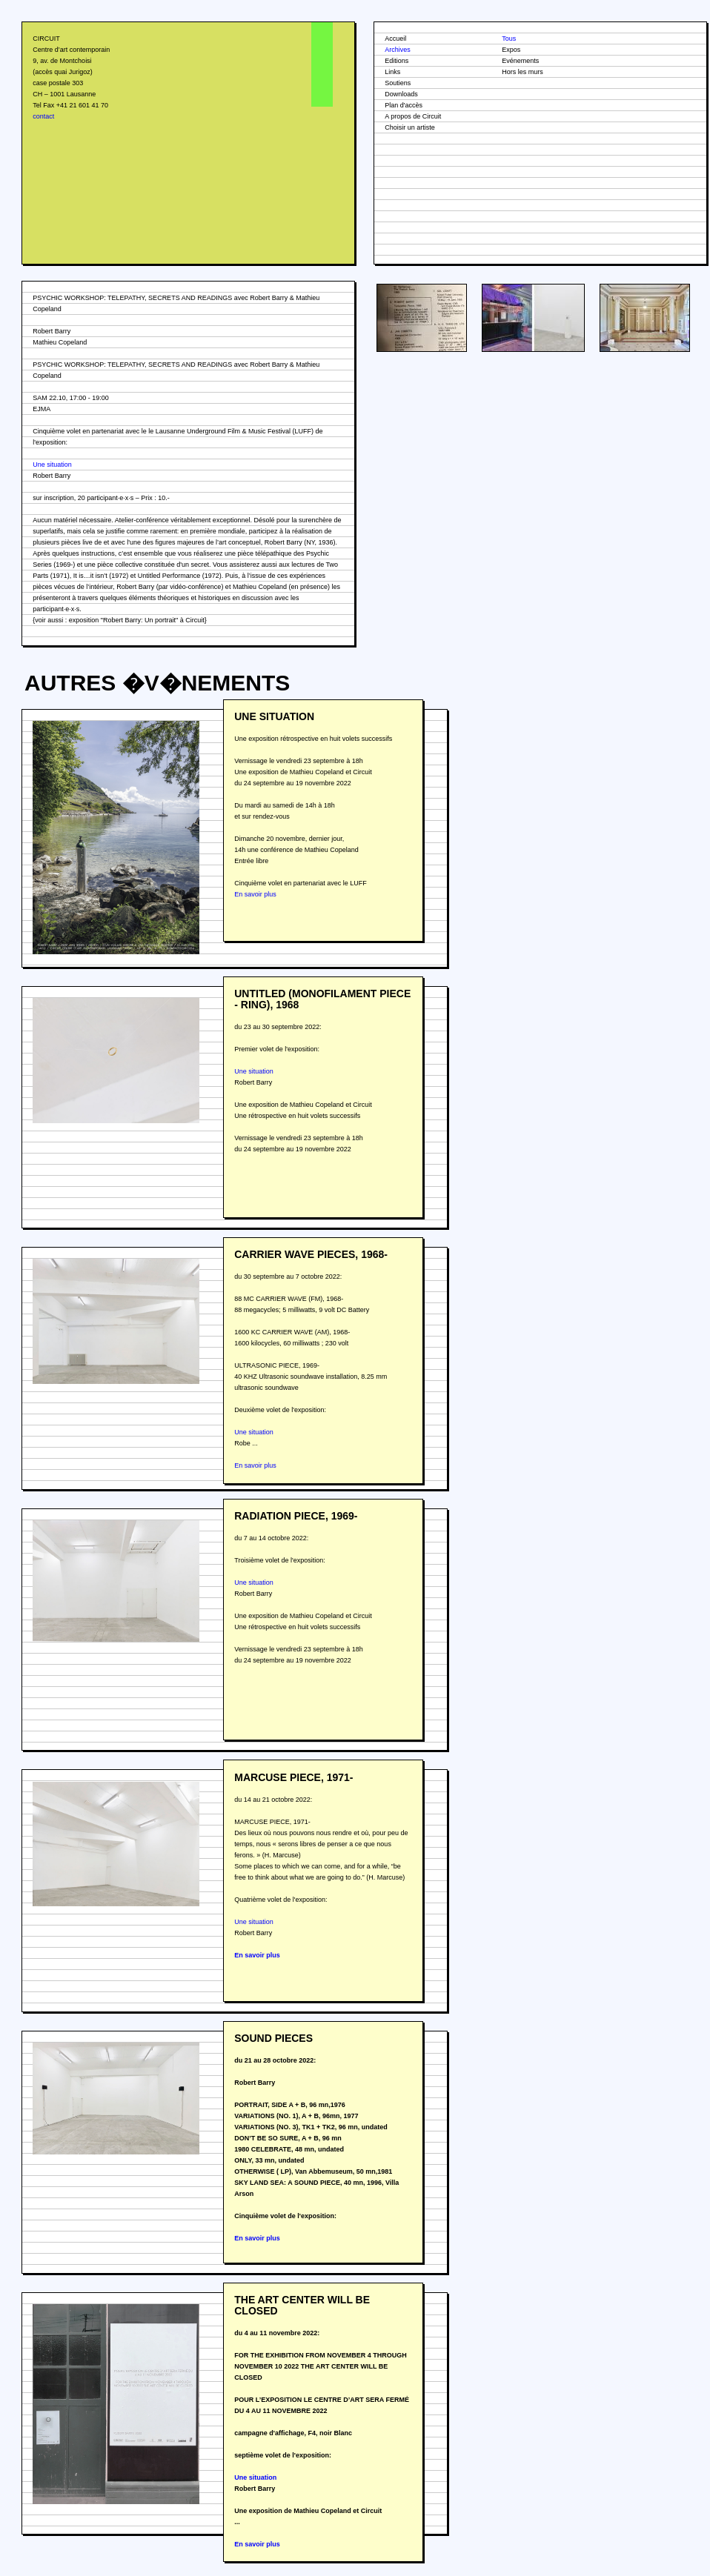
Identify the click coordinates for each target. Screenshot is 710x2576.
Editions (396, 60)
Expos (511, 49)
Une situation (52, 464)
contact (43, 116)
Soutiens (398, 83)
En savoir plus (255, 894)
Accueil (395, 38)
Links (392, 72)
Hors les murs (522, 72)
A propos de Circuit (413, 116)
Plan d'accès (403, 105)
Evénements (520, 60)
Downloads (401, 94)
